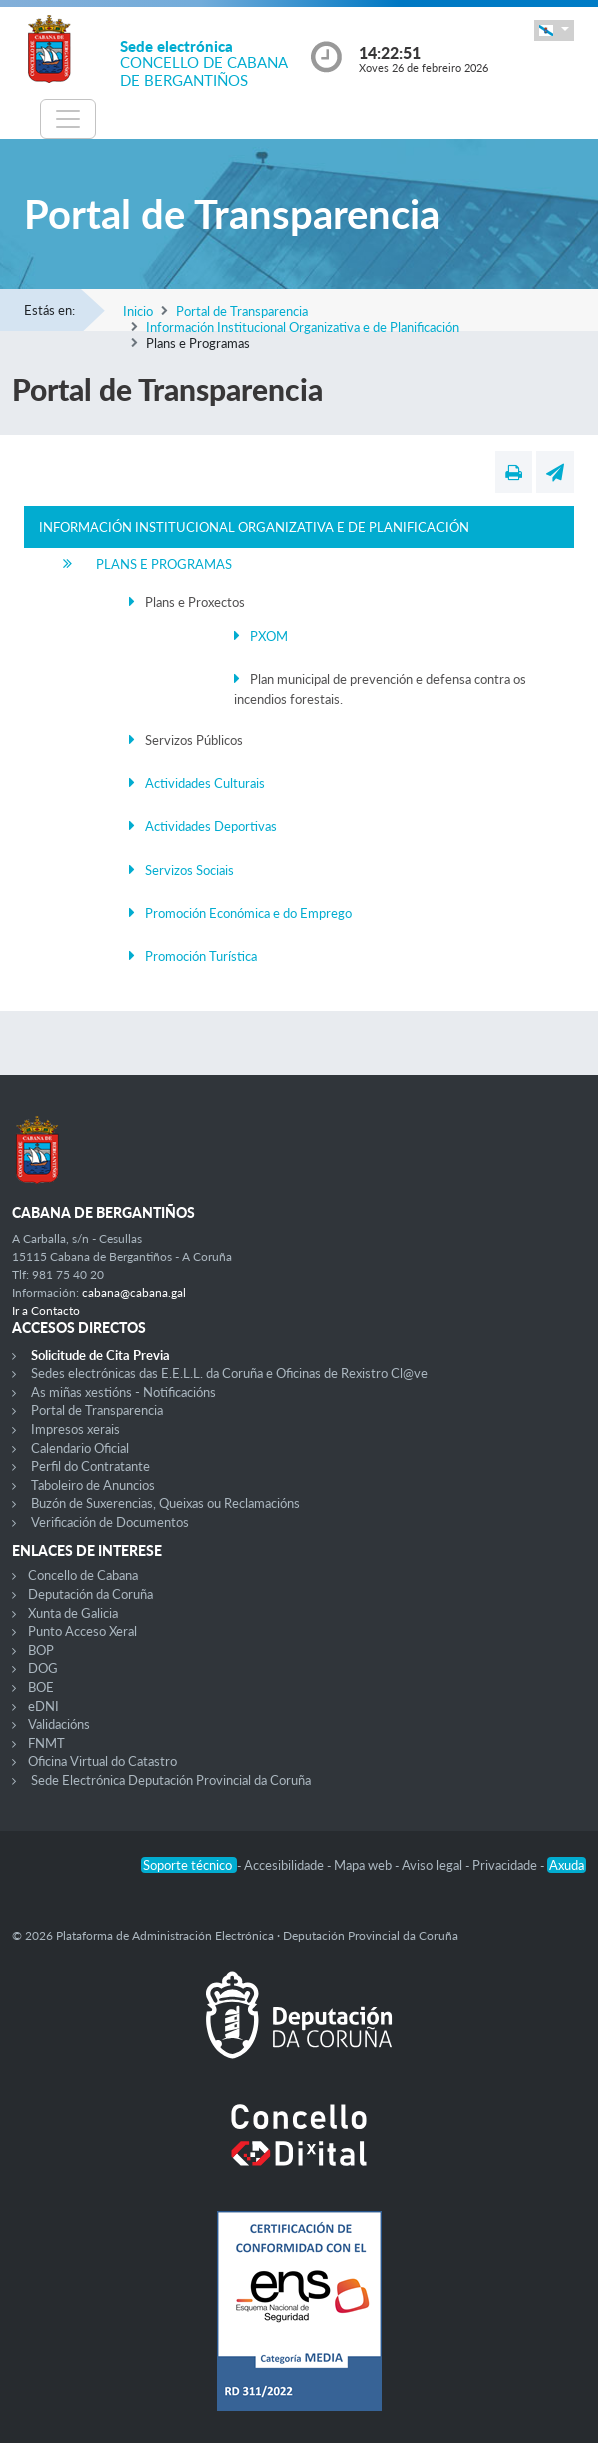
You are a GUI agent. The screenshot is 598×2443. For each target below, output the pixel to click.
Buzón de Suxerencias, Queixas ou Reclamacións (165, 1503)
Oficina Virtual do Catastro (102, 1761)
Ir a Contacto (46, 1310)
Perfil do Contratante (90, 1466)
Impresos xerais (75, 1429)
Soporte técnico (189, 1865)
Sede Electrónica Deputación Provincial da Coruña (171, 1780)
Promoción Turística (201, 956)
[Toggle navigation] (68, 119)
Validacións (59, 1724)
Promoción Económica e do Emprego (248, 913)
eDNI (43, 1706)
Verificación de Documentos (110, 1522)
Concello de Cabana (83, 1575)
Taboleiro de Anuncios (93, 1485)
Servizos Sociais (189, 870)
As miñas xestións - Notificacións (123, 1392)
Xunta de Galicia (73, 1613)
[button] (554, 30)
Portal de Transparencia (242, 311)
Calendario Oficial (80, 1448)
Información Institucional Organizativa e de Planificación (302, 327)
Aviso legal (433, 1865)
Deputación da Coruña (90, 1594)
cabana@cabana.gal (134, 1292)
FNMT (46, 1743)
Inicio (138, 311)
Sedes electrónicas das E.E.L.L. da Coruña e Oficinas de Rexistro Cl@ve (229, 1373)
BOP (41, 1650)
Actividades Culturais (205, 783)
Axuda (566, 1865)
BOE (41, 1687)
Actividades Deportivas (211, 826)
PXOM (269, 636)
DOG (43, 1668)
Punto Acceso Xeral (82, 1631)
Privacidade (506, 1865)
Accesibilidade (285, 1865)
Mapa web (364, 1865)
